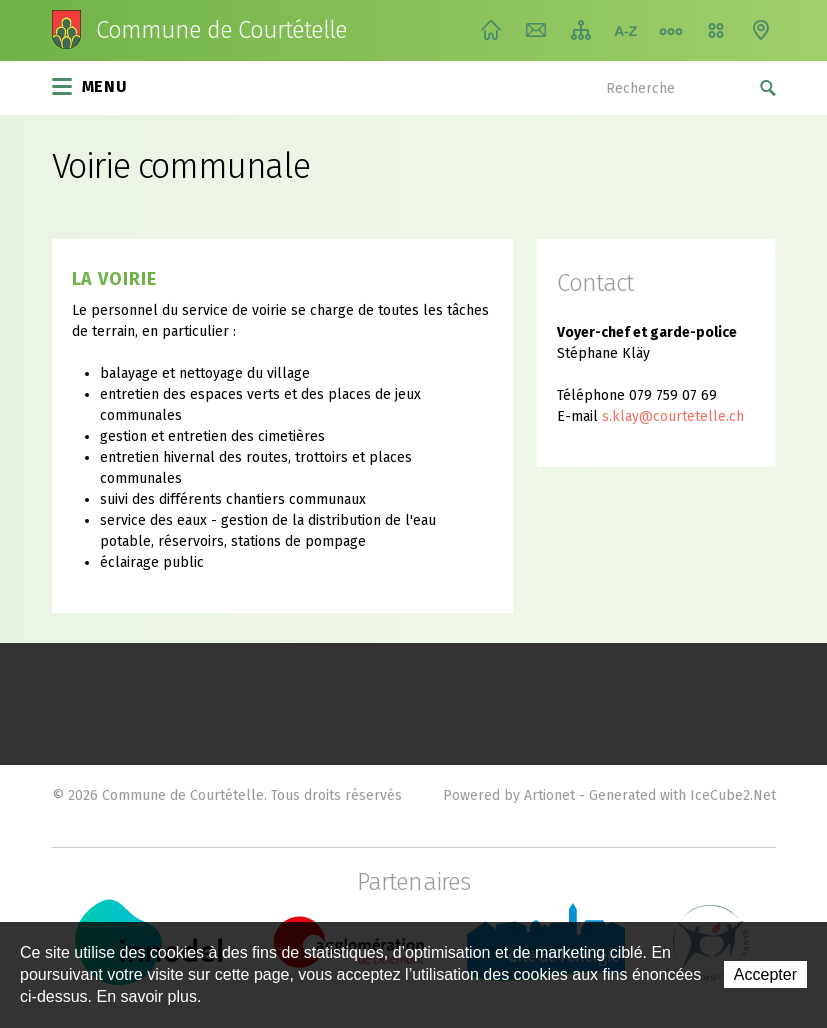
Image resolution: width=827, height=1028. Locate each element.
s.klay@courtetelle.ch (673, 416)
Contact (536, 30)
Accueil (491, 30)
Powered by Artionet (509, 795)
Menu (90, 85)
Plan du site (581, 30)
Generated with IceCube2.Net (682, 795)
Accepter (765, 974)
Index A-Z (626, 30)
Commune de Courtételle (222, 30)
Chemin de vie (671, 30)
